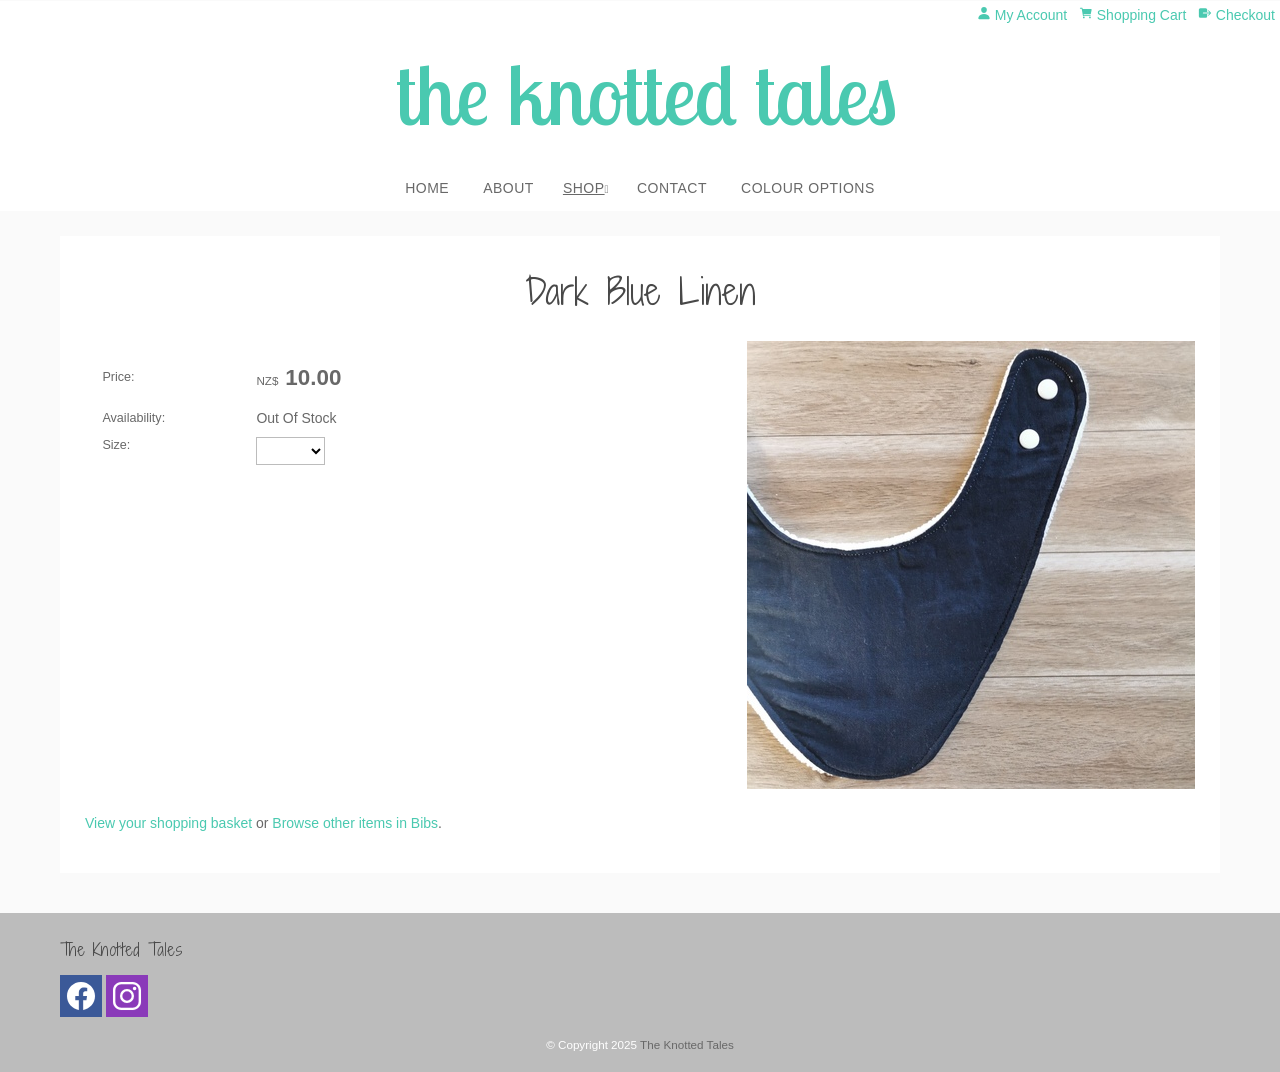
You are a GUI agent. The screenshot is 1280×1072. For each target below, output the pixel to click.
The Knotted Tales (687, 1044)
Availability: (133, 418)
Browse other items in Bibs (355, 823)
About (508, 188)
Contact (672, 188)
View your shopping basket (168, 823)
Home (427, 188)
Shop (584, 188)
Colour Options (808, 188)
